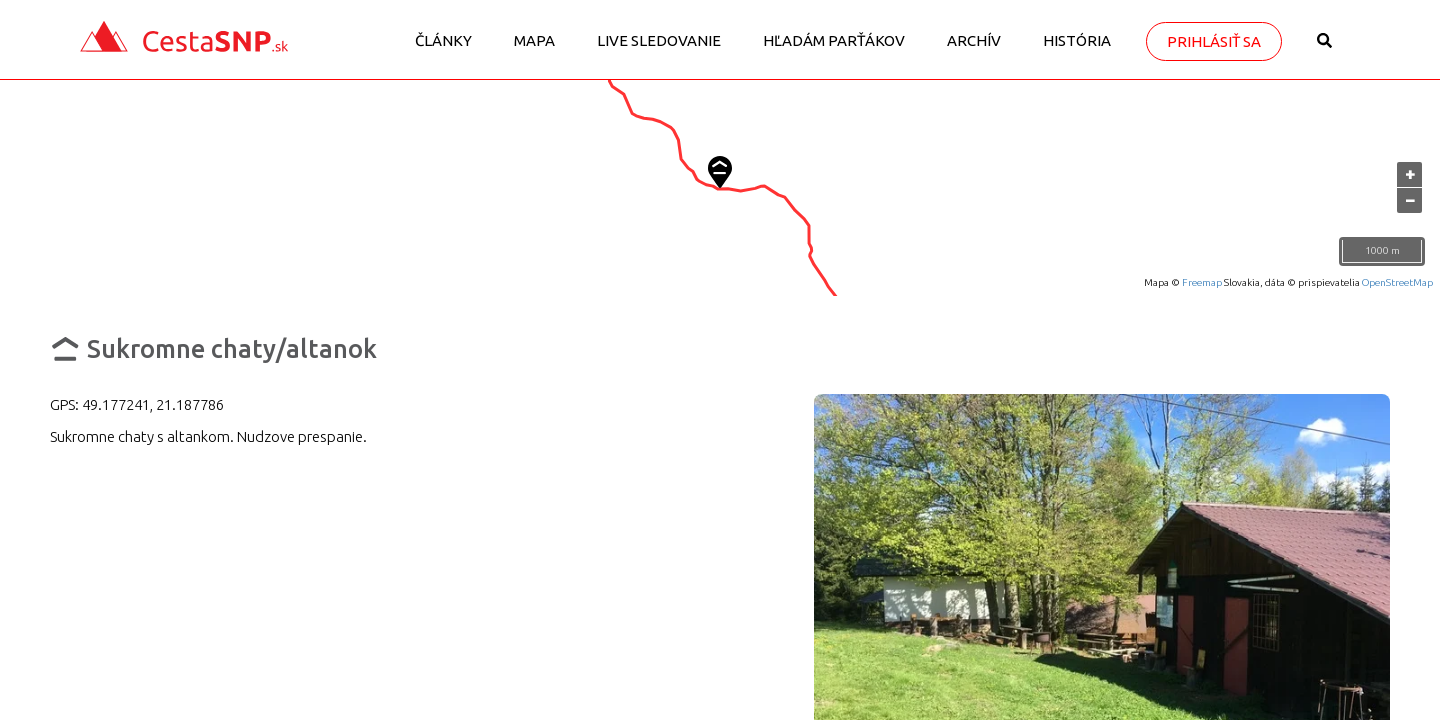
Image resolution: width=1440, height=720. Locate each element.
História (1077, 40)
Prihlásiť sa (1214, 41)
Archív (974, 40)
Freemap (1202, 282)
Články (443, 40)
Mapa (534, 40)
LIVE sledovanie (659, 40)
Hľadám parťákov (834, 40)
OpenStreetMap (1397, 282)
